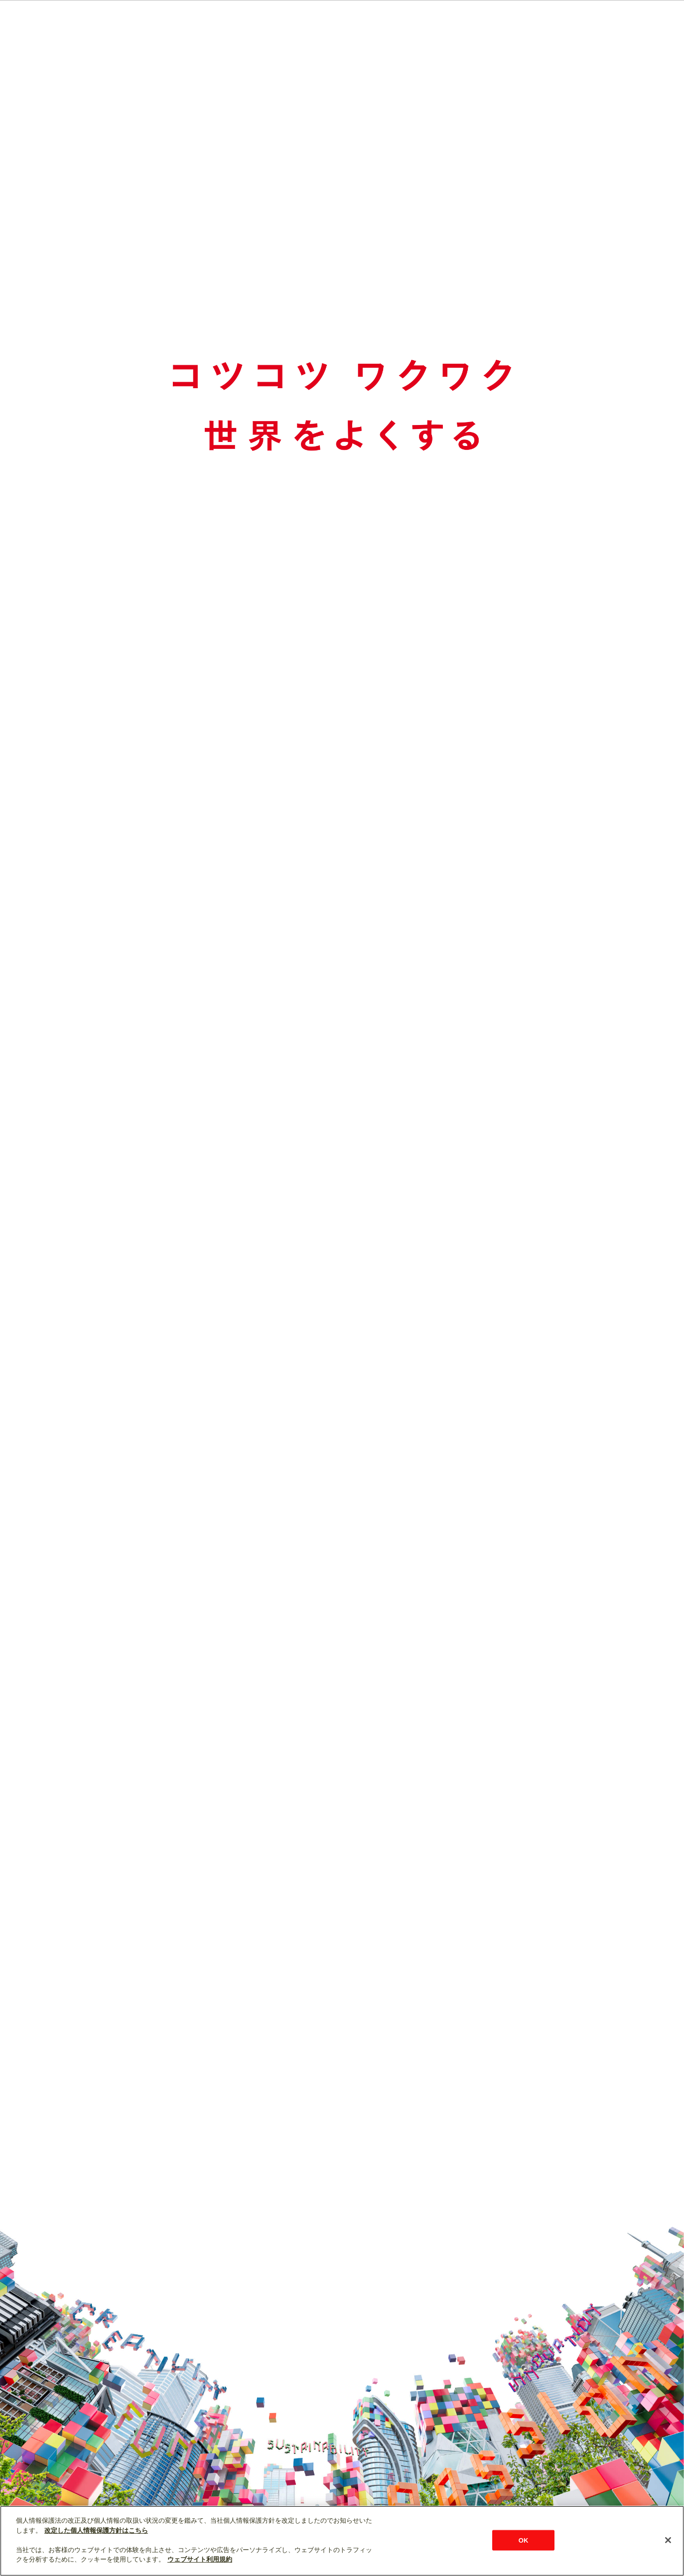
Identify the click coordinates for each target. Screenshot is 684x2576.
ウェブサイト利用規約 (199, 2559)
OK (524, 2540)
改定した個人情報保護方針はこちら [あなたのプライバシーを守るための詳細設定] (96, 2530)
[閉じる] (668, 2540)
